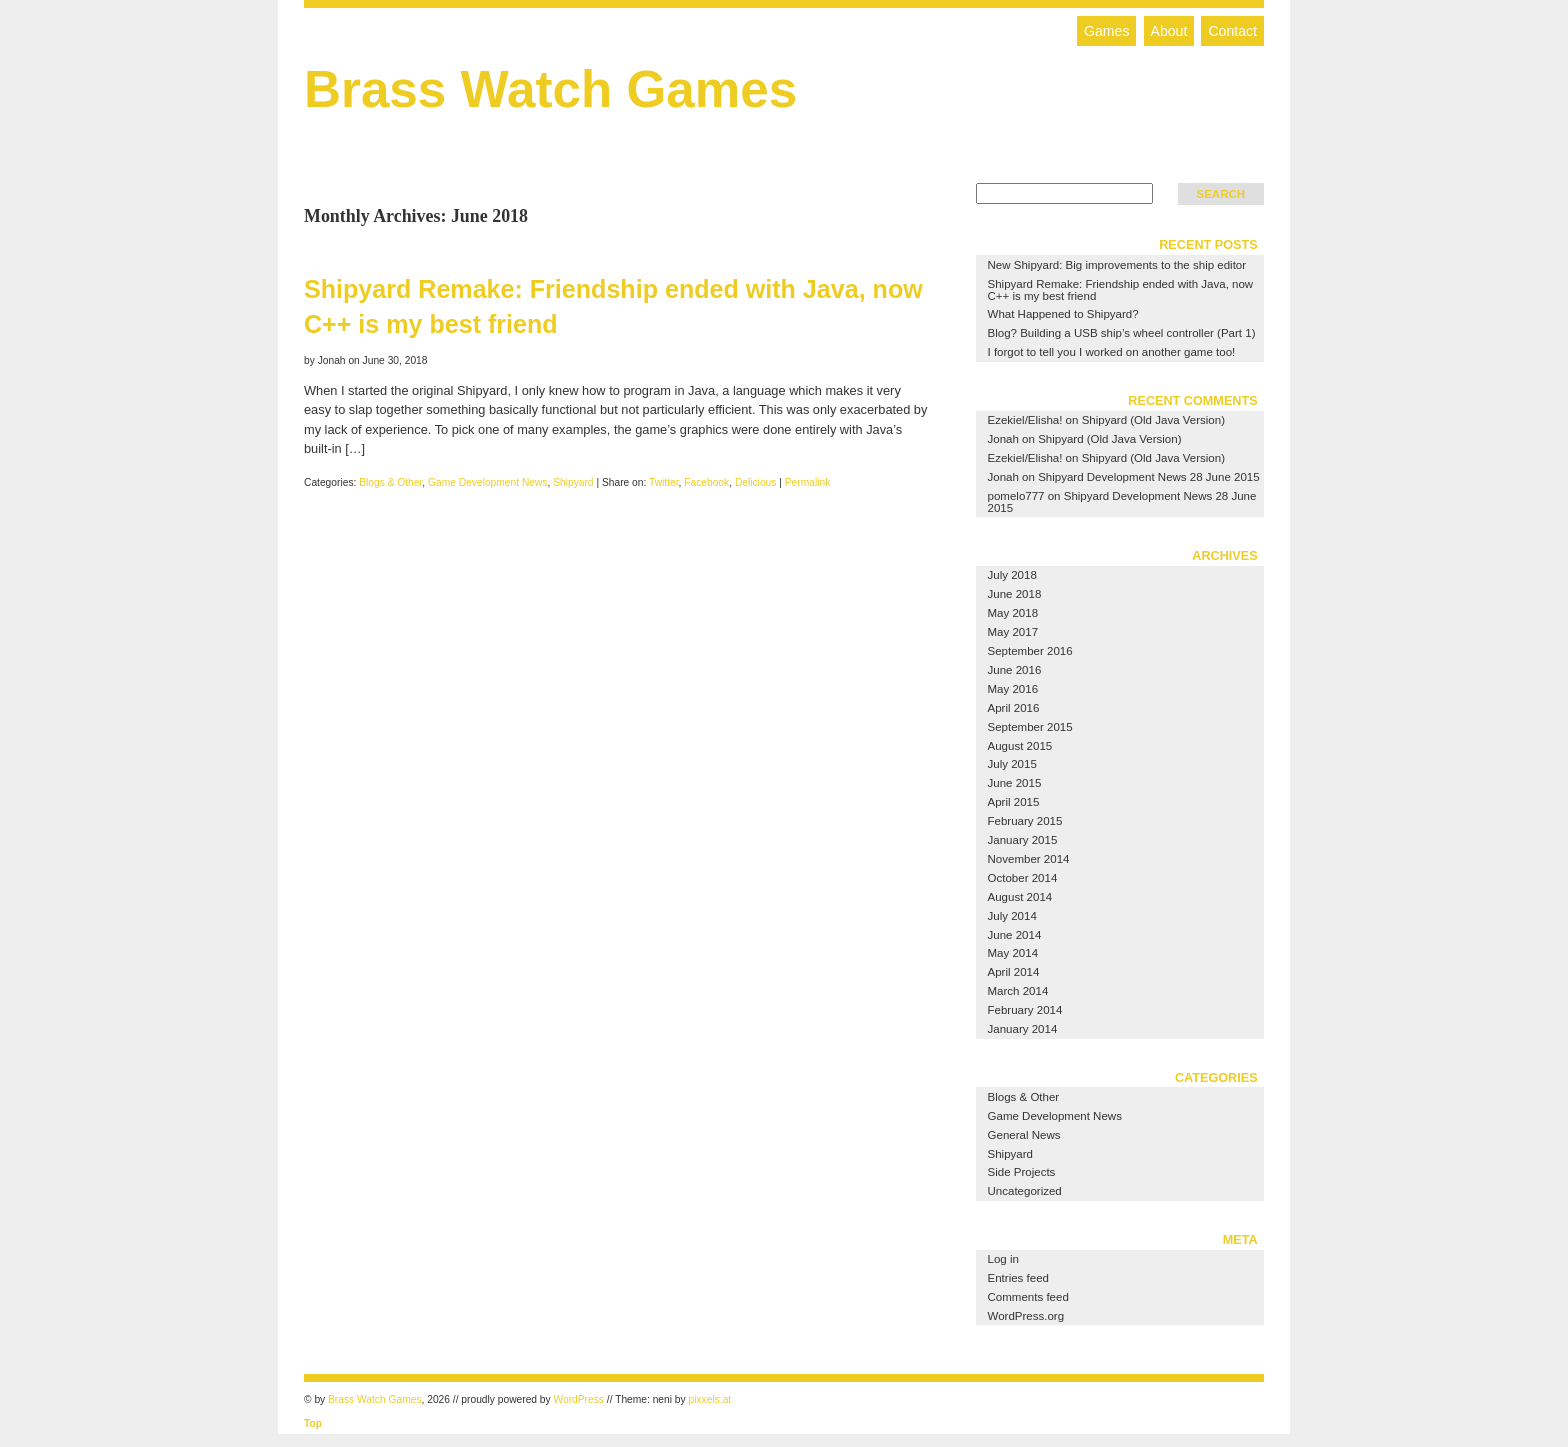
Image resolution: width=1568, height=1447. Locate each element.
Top (313, 1423)
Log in (1003, 1259)
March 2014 (1018, 991)
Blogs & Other (390, 482)
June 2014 (1015, 935)
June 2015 (1015, 783)
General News (1024, 1135)
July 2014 (1012, 916)
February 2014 (1025, 1010)
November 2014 (1029, 859)
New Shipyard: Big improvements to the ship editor (1117, 265)
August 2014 (1020, 897)
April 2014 (1014, 972)
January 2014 (1023, 1029)
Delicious (756, 482)
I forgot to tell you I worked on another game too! (1112, 352)
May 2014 (1013, 953)
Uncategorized (1025, 1191)
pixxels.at (710, 1399)
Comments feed (1028, 1297)
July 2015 (1012, 764)
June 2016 (1015, 670)
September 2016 (1030, 651)
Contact (1232, 31)
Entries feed (1018, 1278)
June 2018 (1015, 594)
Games (1106, 31)
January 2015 (1023, 840)
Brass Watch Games (550, 89)
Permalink (808, 482)
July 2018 (1012, 575)
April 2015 (1014, 802)
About (1169, 31)
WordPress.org (1026, 1316)
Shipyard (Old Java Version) (1153, 420)
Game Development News (487, 482)
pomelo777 (1016, 496)
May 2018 (1013, 613)
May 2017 (1013, 632)
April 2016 (1014, 708)
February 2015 (1025, 821)
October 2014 (1023, 878)
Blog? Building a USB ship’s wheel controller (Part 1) (1122, 333)
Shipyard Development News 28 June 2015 (1149, 477)
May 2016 (1013, 689)
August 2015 (1020, 746)
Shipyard (573, 482)
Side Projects (1022, 1172)
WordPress (579, 1399)
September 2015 (1030, 727)
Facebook (706, 482)
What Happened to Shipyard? (1063, 314)
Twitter (664, 482)
